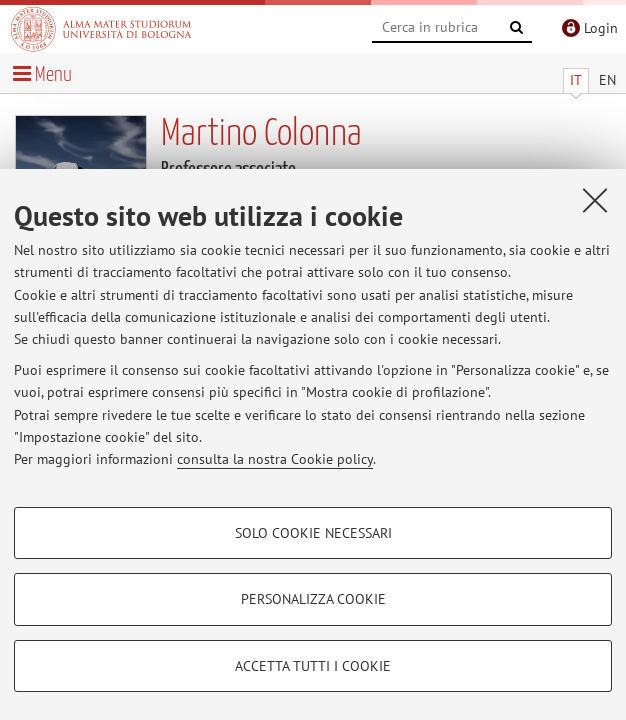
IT (576, 80)
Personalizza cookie (313, 599)
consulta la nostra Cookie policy (275, 459)
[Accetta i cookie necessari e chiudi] (595, 200)
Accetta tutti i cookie (313, 666)
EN (607, 80)
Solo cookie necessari (313, 533)
